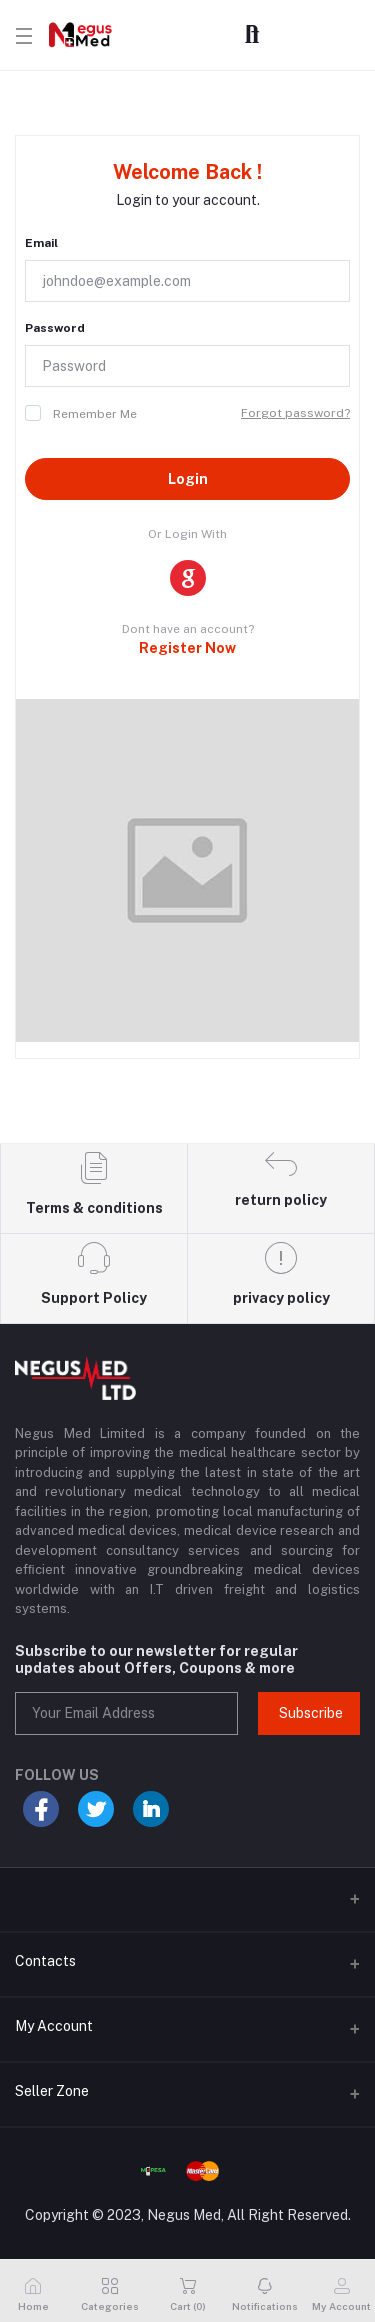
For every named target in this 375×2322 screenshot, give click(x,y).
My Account (54, 2026)
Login (188, 479)
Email (41, 243)
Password (55, 328)
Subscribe (311, 1713)
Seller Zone (52, 2091)
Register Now (187, 648)
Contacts (45, 1961)
